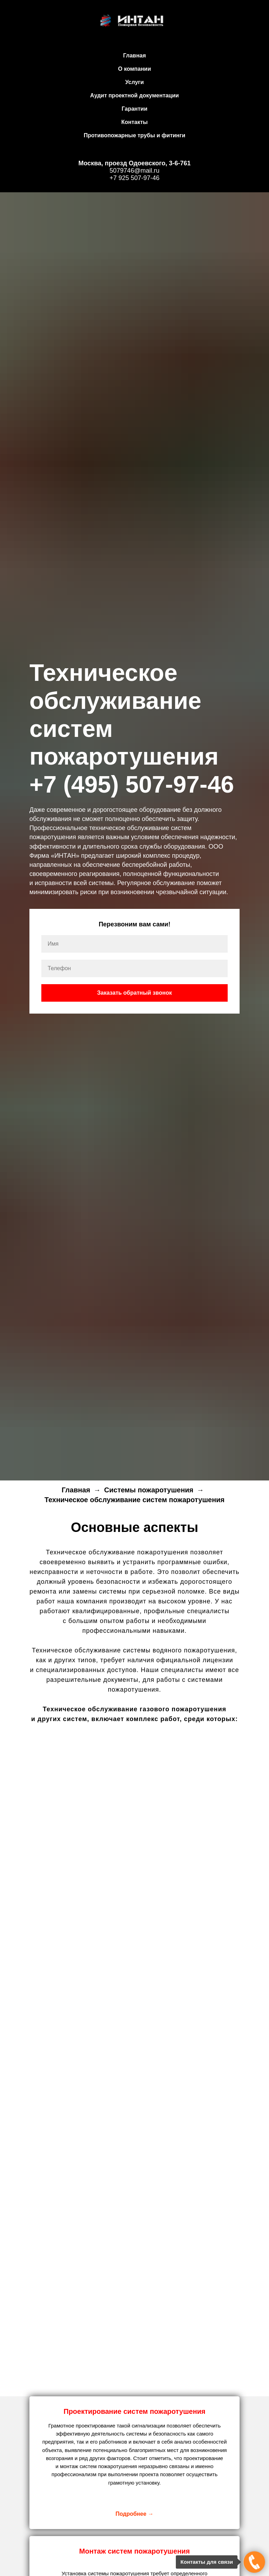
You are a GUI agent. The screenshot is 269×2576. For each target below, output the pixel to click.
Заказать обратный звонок (134, 993)
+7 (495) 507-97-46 (131, 784)
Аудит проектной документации (134, 95)
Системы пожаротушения (148, 1490)
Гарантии (134, 109)
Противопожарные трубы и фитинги (134, 135)
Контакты (134, 122)
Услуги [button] (134, 82)
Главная (134, 55)
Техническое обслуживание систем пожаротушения (134, 1500)
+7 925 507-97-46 (135, 177)
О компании (134, 69)
